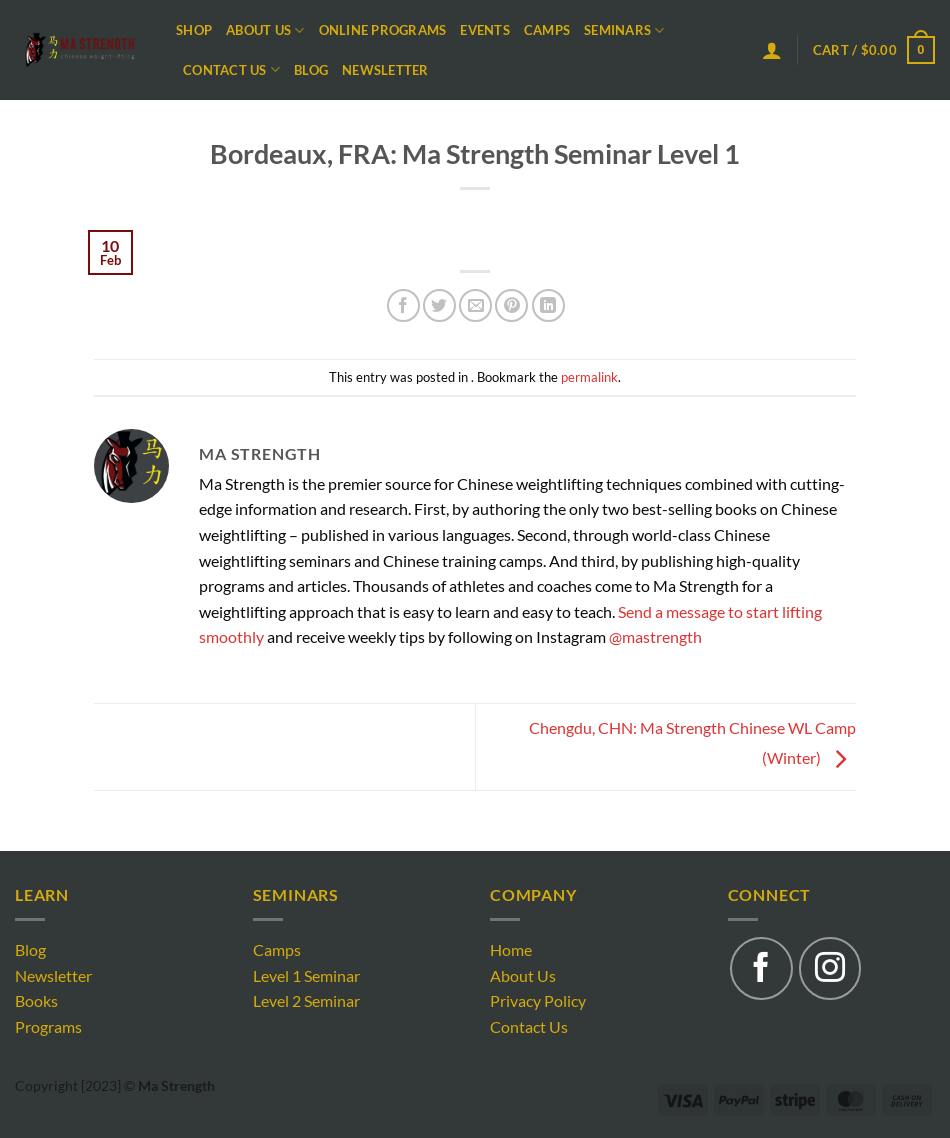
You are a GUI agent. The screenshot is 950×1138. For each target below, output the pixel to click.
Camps (547, 30)
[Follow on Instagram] (830, 968)
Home (511, 949)
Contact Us (231, 69)
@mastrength (655, 636)
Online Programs (383, 30)
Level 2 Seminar (306, 1000)
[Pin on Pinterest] (511, 305)
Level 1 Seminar (306, 975)
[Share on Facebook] (403, 305)
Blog (311, 70)
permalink (589, 377)
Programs (48, 1026)
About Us (265, 30)
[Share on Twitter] (439, 305)
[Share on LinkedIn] (548, 305)
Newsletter (385, 70)
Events (485, 30)
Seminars (624, 30)
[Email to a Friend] (475, 305)
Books (36, 1000)
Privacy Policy (538, 1000)
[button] (772, 50)
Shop (194, 30)
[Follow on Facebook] (761, 968)
